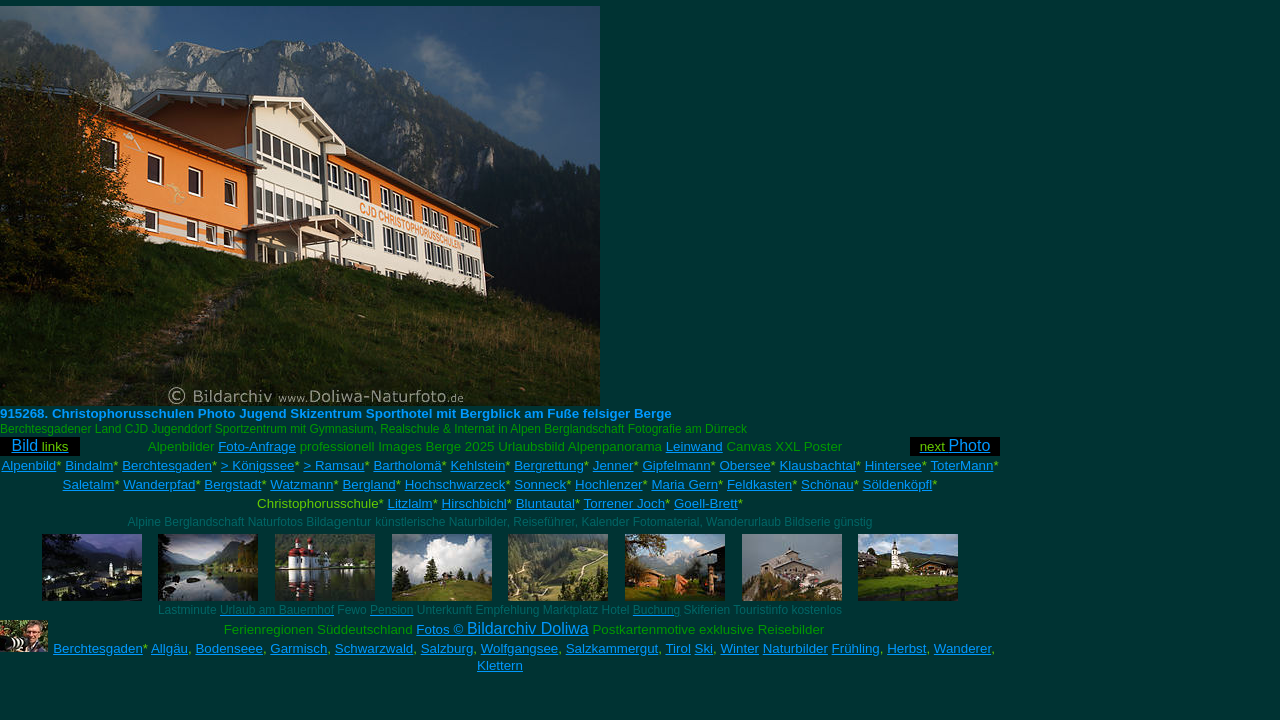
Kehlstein (477, 465)
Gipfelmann (676, 465)
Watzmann (301, 484)
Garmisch (298, 648)
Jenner (613, 465)
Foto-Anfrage (257, 446)
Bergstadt (232, 484)
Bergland (368, 484)
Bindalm (89, 465)
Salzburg (447, 648)
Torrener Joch (625, 503)
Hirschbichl (474, 503)
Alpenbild (28, 465)
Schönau (827, 484)
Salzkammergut (612, 648)
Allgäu (169, 648)
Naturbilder (795, 648)
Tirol (677, 648)
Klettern (500, 665)
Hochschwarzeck (455, 484)
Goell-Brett (706, 503)
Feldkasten (759, 484)
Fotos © (502, 629)
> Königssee (258, 465)
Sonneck (540, 484)
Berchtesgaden (167, 465)
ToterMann (961, 465)
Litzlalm (410, 503)
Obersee (744, 465)
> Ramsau (333, 465)
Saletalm (89, 484)
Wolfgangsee (520, 648)
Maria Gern (684, 484)
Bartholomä (407, 465)
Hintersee (893, 465)
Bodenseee (228, 648)
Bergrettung (549, 465)
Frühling (856, 648)
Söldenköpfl (898, 484)
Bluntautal (545, 503)
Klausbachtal (817, 465)
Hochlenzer (608, 484)
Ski (704, 648)
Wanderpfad (159, 484)
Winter (739, 648)
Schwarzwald (374, 648)
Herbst (906, 648)
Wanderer (962, 648)
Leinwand (694, 446)
